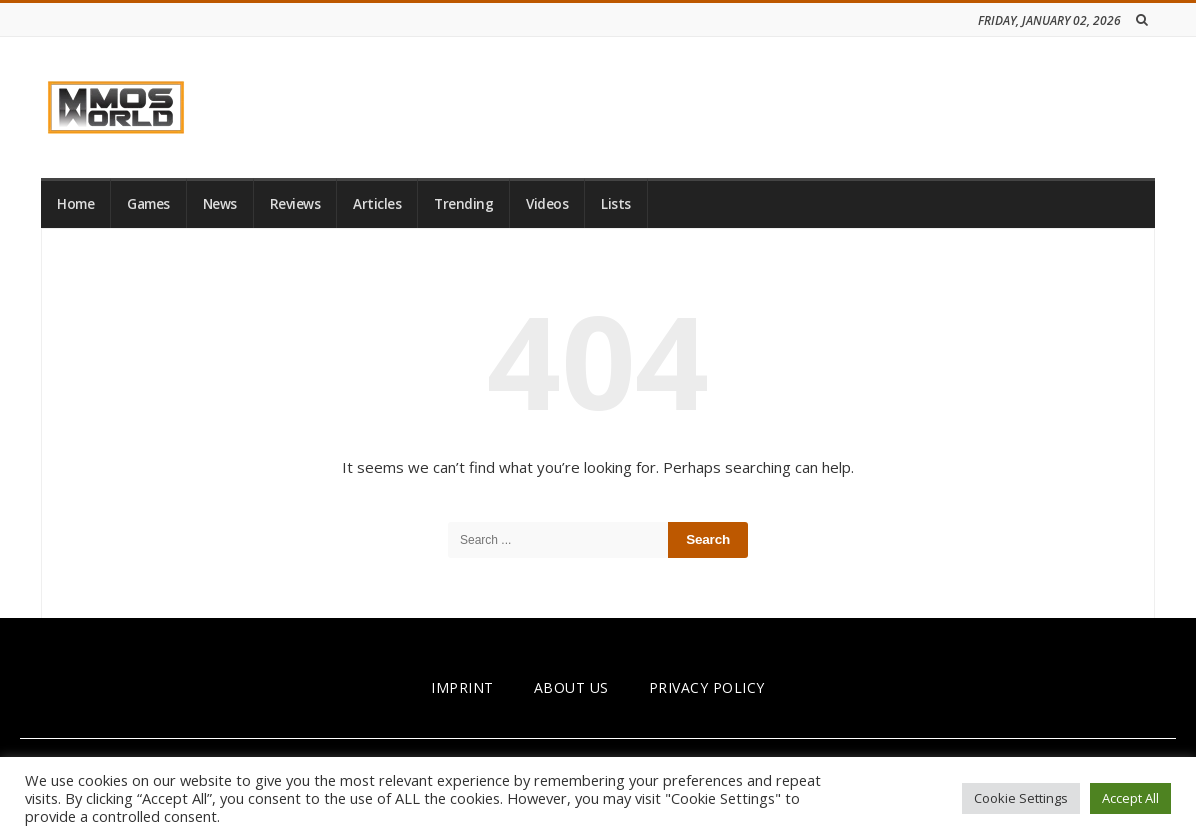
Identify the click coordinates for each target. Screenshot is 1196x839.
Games (148, 204)
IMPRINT (462, 687)
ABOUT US (571, 687)
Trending (463, 204)
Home (75, 204)
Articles (377, 204)
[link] (116, 107)
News (220, 204)
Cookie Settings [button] (1021, 798)
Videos (547, 204)
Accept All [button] (1130, 798)
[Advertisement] (791, 104)
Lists (616, 204)
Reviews (295, 204)
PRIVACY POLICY (707, 687)
